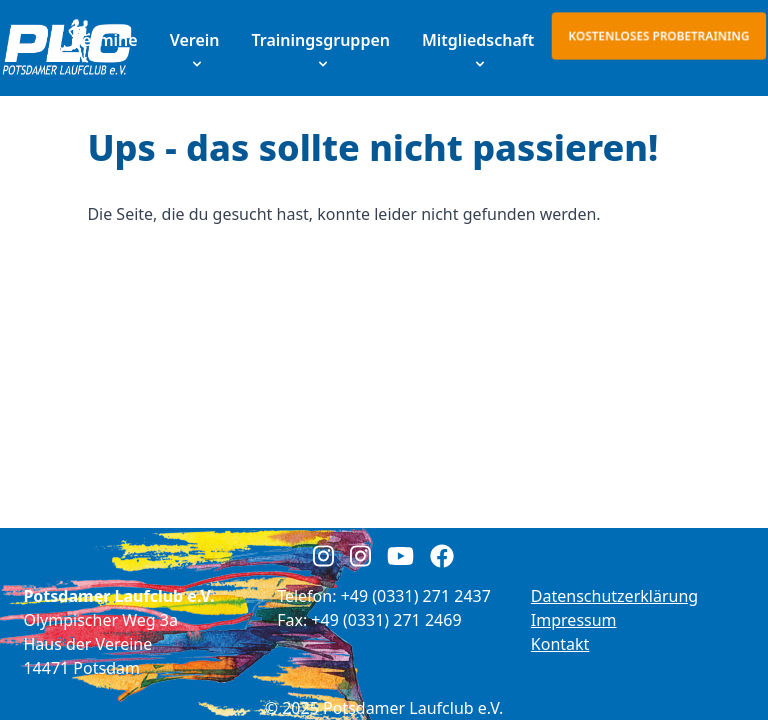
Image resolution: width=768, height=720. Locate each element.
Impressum (574, 620)
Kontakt (560, 644)
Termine (106, 40)
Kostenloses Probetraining (659, 35)
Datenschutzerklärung (614, 596)
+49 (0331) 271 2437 (416, 596)
